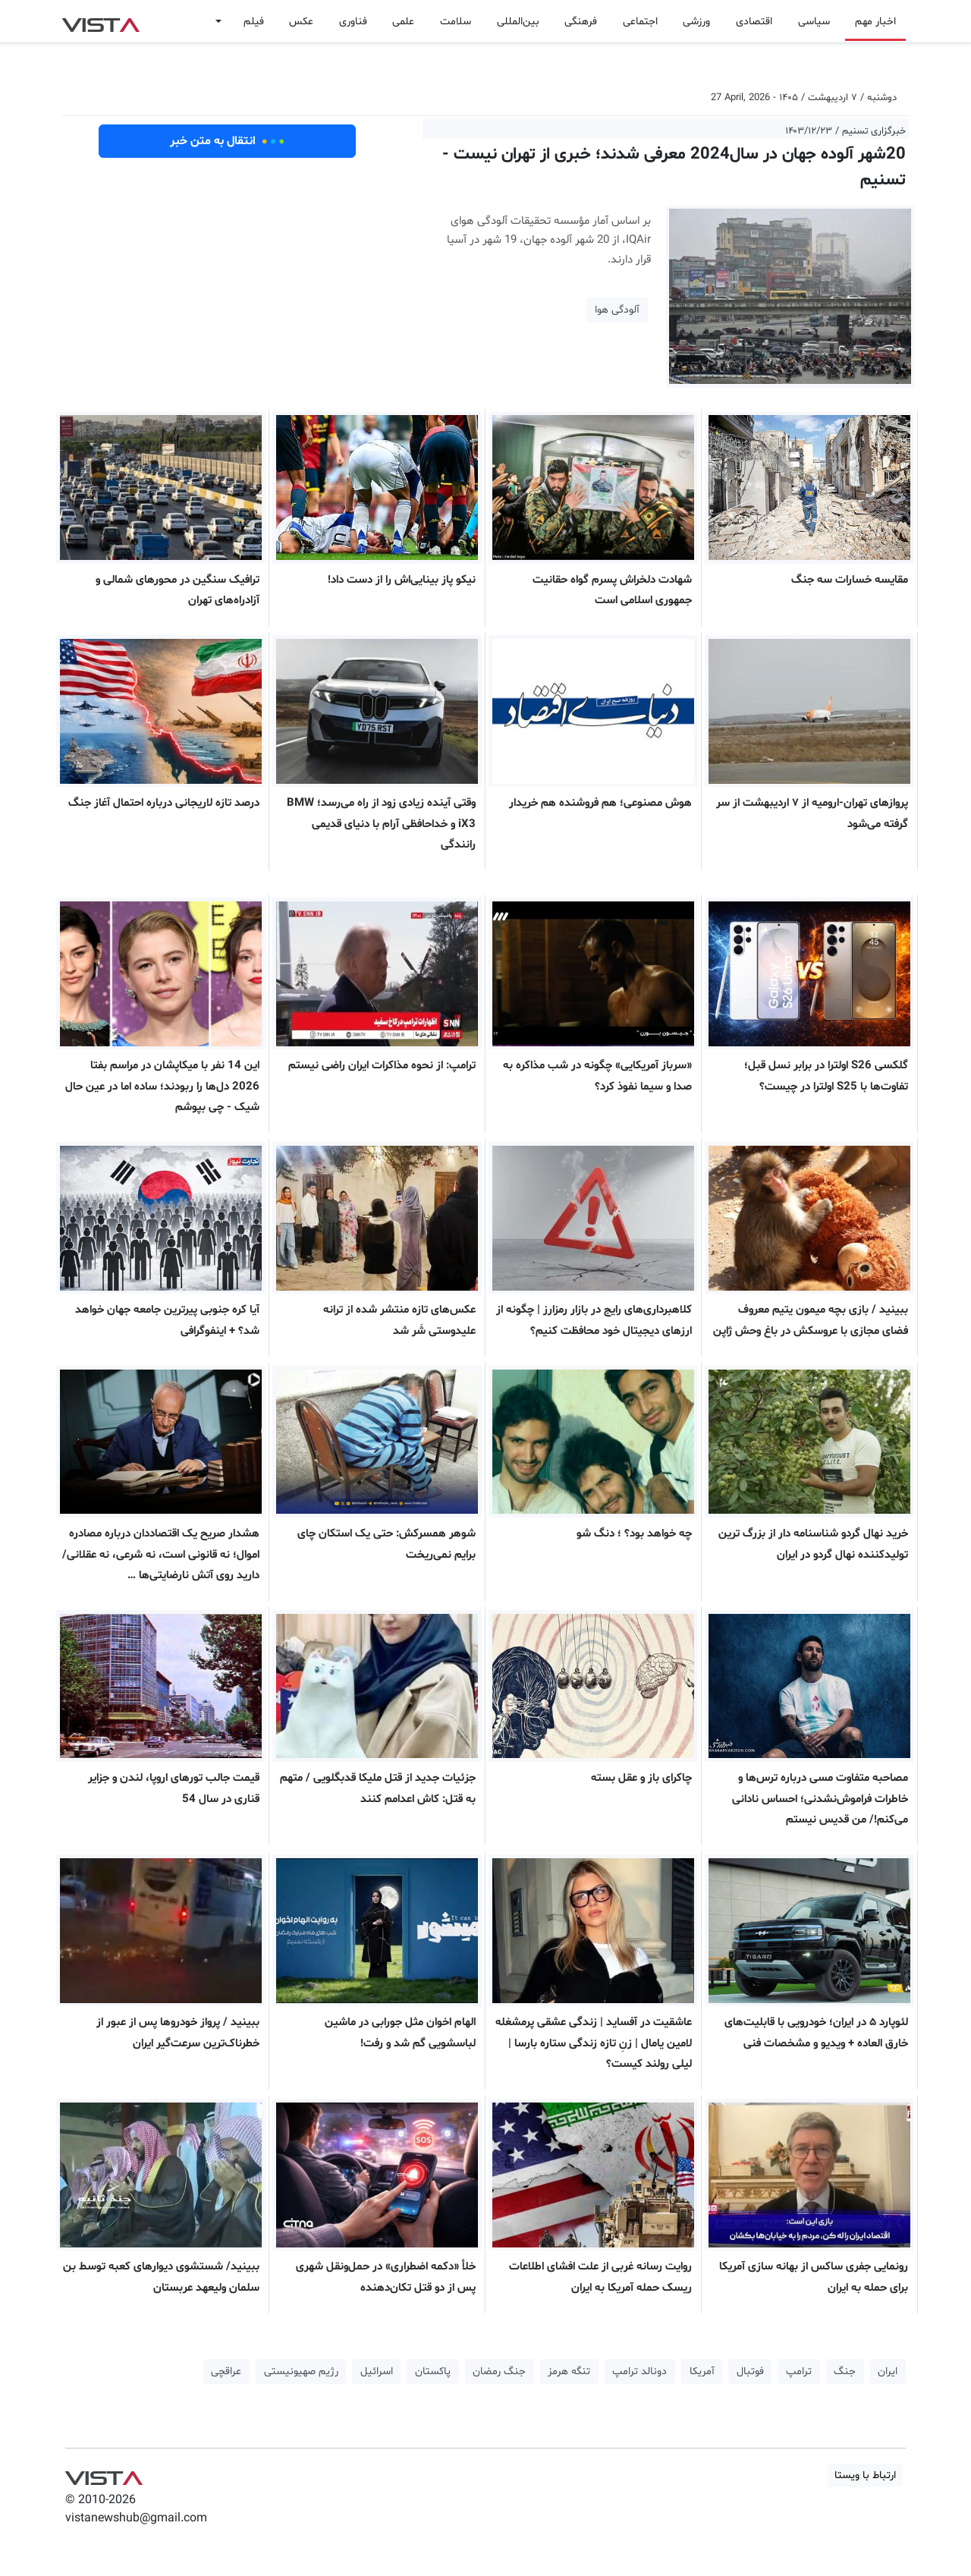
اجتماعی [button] (640, 21)
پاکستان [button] (433, 2371)
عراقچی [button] (226, 2371)
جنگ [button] (845, 2371)
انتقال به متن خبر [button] (227, 141)
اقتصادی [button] (754, 21)
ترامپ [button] (799, 2371)
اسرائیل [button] (376, 2371)
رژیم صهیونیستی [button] (301, 2371)
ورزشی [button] (696, 21)
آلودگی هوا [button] (617, 310)
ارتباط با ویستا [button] (865, 2475)
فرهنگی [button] (580, 21)
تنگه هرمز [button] (569, 2371)
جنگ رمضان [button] (499, 2371)
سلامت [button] (455, 21)
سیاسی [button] (814, 21)
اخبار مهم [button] (875, 21)
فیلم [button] (254, 21)
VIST (100, 21)
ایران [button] (887, 2371)
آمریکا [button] (702, 2371)
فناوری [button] (353, 21)
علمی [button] (403, 21)
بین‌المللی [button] (518, 21)
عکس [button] (301, 21)
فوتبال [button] (750, 2371)
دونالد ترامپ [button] (639, 2371)
